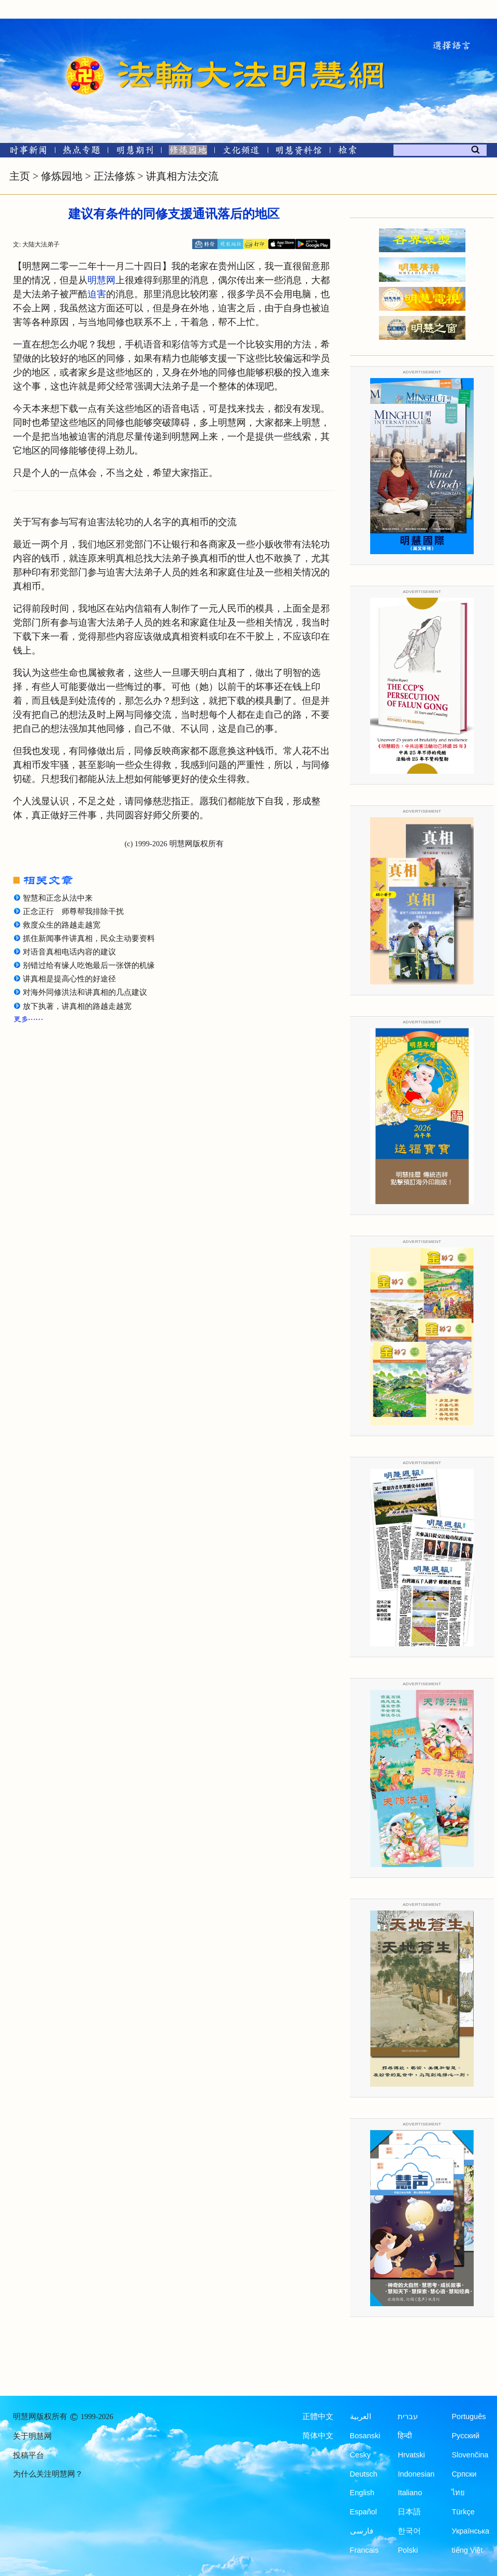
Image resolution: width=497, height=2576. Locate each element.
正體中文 (317, 2416)
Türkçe (462, 2512)
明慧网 (101, 280)
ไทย (458, 2492)
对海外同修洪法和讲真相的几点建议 (85, 992)
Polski (408, 2550)
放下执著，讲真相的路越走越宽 (77, 1006)
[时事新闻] (25, 152)
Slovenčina (469, 2455)
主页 (19, 176)
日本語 (409, 2512)
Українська (470, 2531)
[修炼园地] (188, 152)
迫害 (96, 294)
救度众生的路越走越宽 (61, 925)
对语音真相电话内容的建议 (69, 952)
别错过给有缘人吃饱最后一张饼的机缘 (89, 965)
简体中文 (317, 2436)
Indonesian (416, 2474)
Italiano (410, 2492)
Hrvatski (411, 2455)
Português (468, 2416)
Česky (360, 2455)
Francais (364, 2550)
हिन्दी (405, 2436)
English (362, 2492)
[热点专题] (81, 152)
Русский (465, 2436)
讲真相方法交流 (182, 176)
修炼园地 (61, 176)
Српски (463, 2474)
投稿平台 (28, 2455)
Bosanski (365, 2436)
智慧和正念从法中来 (58, 898)
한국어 (409, 2531)
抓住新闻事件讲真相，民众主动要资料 (89, 938)
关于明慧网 (32, 2436)
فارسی (361, 2531)
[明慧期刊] (135, 152)
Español (363, 2512)
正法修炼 (114, 176)
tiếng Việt (467, 2550)
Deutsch (363, 2474)
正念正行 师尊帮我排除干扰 (73, 911)
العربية (360, 2416)
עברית (408, 2416)
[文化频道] (241, 152)
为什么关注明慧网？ (48, 2474)
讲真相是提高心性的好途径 (69, 979)
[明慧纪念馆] (298, 152)
